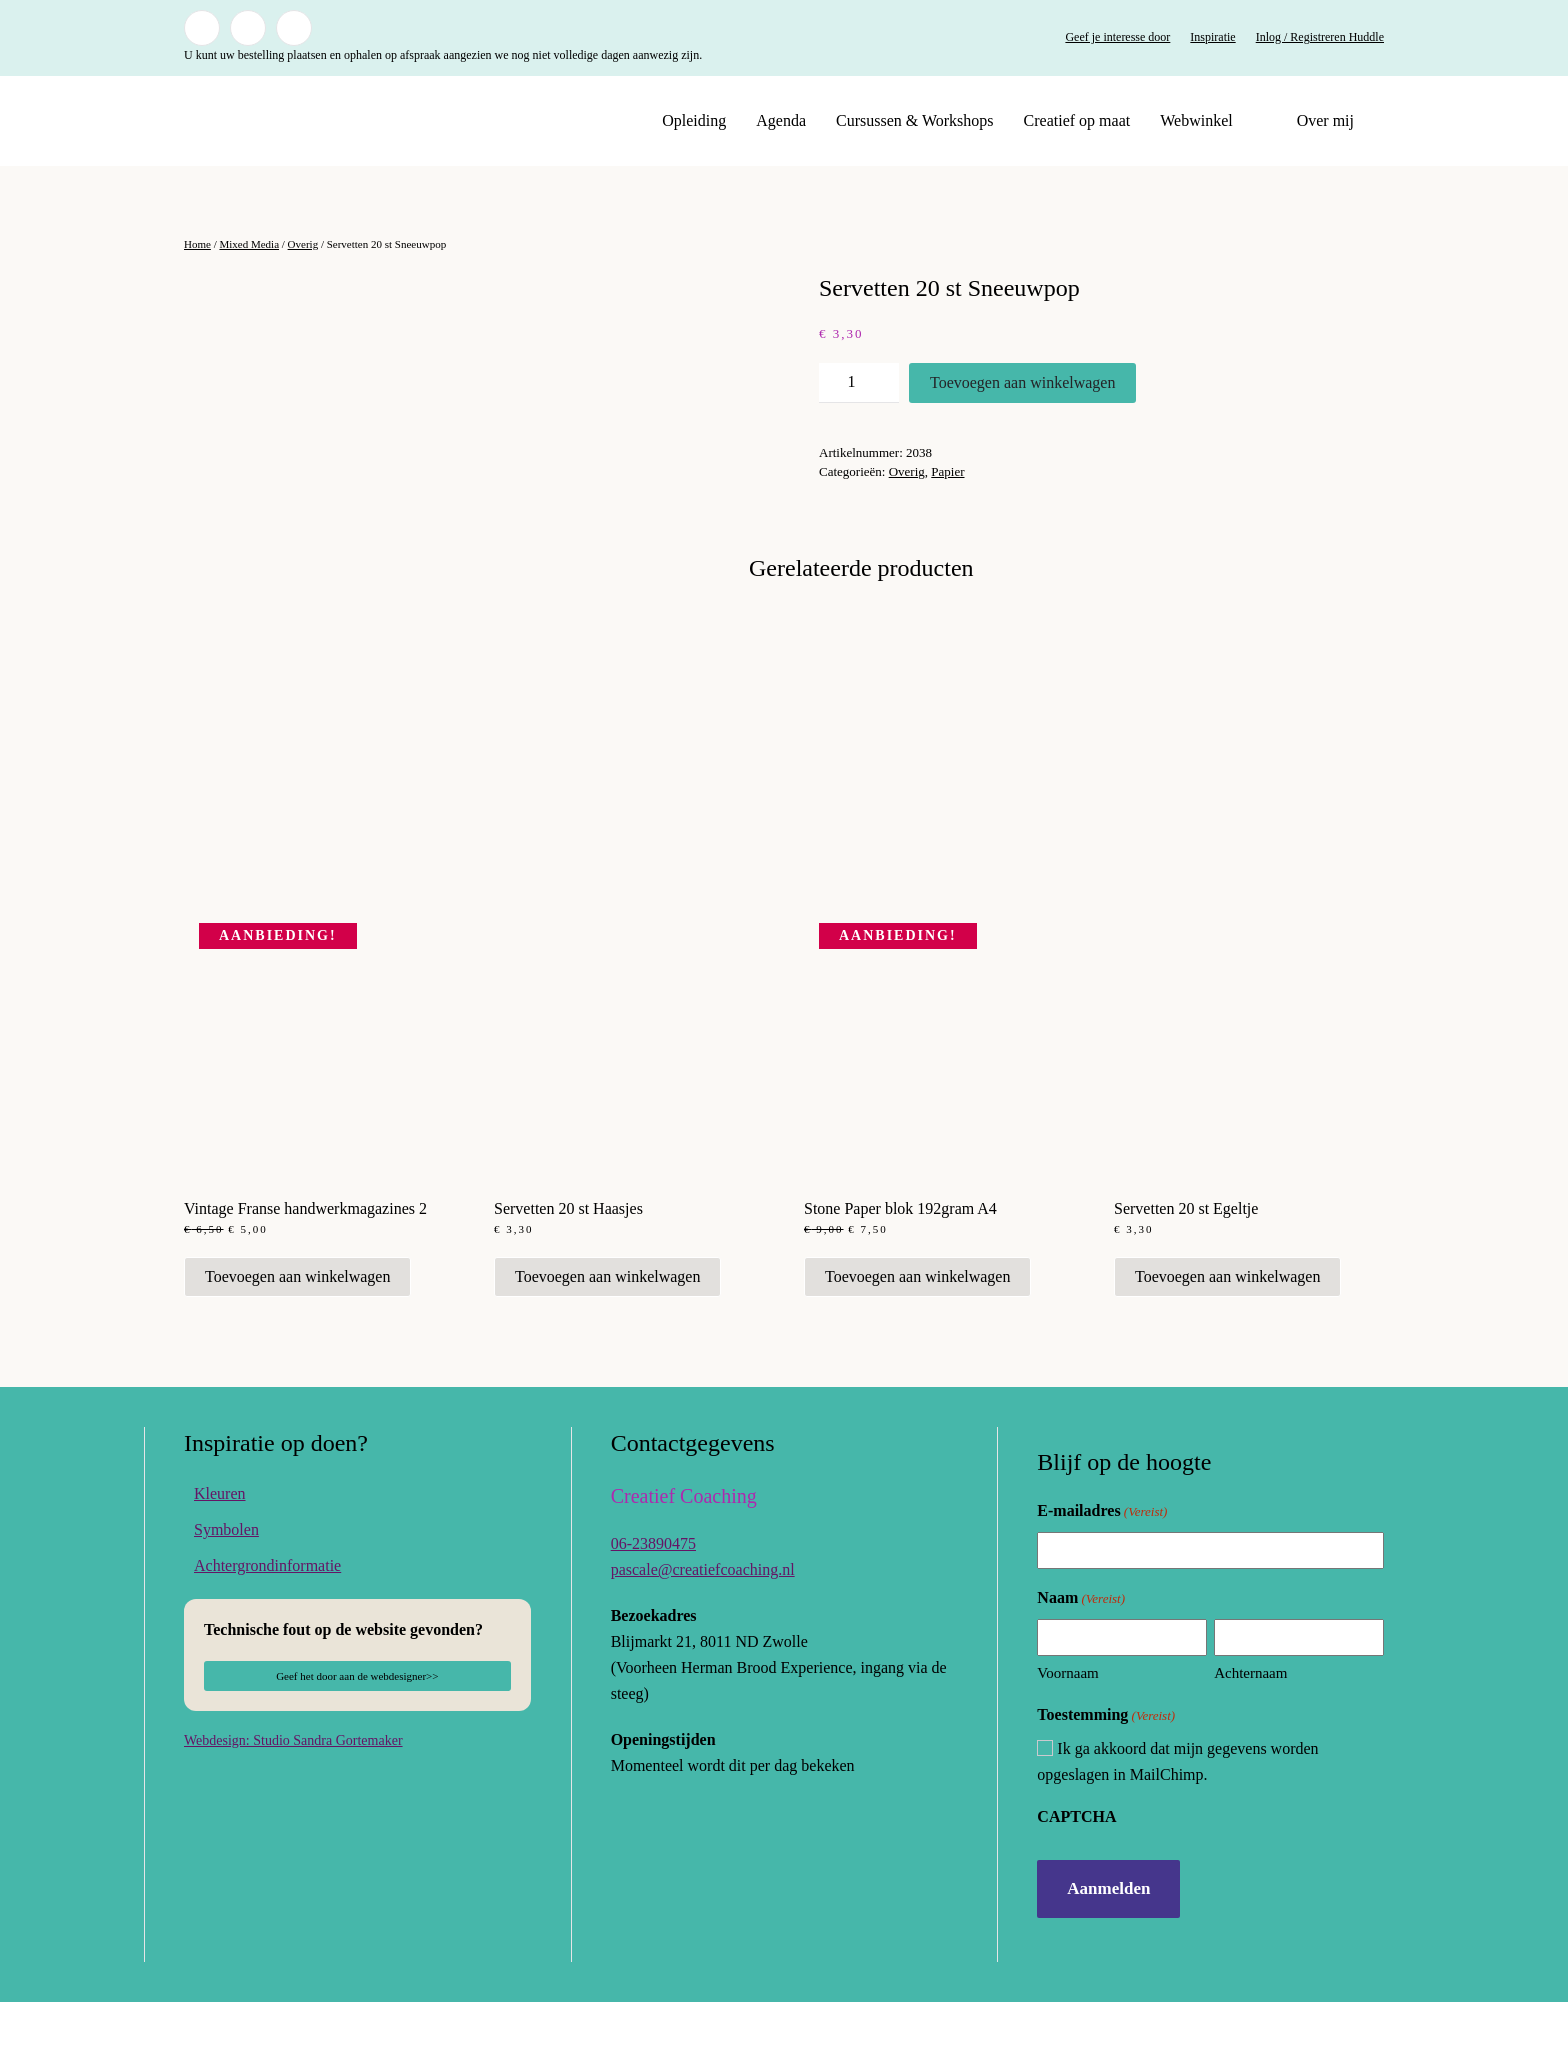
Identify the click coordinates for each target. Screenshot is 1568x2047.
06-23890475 (653, 1588)
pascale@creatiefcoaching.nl (703, 1614)
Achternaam (1250, 1719)
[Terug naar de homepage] (309, 121)
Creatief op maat (1077, 120)
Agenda (781, 120)
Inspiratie (1212, 37)
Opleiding (694, 120)
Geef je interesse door (1117, 37)
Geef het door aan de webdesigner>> (357, 1721)
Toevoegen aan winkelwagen (1022, 382)
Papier (947, 471)
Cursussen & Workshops (915, 120)
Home (197, 244)
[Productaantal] (859, 383)
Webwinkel (1196, 120)
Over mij (1325, 120)
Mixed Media (249, 244)
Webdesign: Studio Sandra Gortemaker (293, 1785)
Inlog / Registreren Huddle (1320, 37)
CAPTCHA (1076, 1861)
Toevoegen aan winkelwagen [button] (297, 1321)
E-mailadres (1102, 1557)
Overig (303, 244)
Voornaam (1067, 1719)
